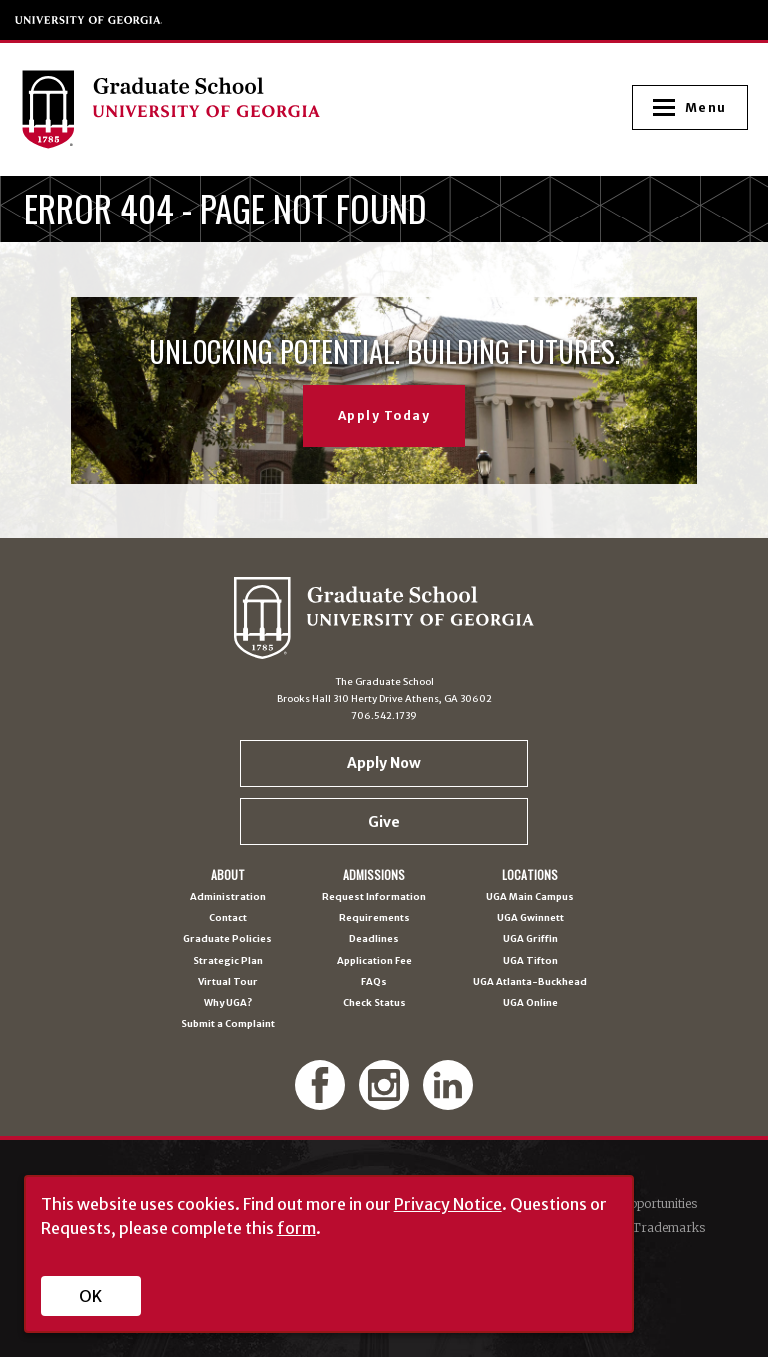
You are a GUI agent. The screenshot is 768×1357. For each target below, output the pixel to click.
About (228, 875)
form (296, 1228)
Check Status (374, 1003)
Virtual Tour (228, 982)
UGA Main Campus (530, 897)
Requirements (374, 918)
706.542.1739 (384, 716)
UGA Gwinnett (530, 918)
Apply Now (384, 763)
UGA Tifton (530, 961)
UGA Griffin (530, 939)
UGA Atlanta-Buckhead (530, 982)
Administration (228, 897)
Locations (530, 875)
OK (90, 1296)
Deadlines (374, 939)
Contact (228, 918)
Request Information (374, 897)
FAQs (374, 982)
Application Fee (374, 961)
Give (384, 822)
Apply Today (384, 415)
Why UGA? (228, 1003)
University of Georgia (89, 20)
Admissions (374, 875)
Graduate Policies (227, 939)
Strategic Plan (228, 961)
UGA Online (530, 1003)
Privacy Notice (448, 1204)
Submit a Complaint (228, 1024)
